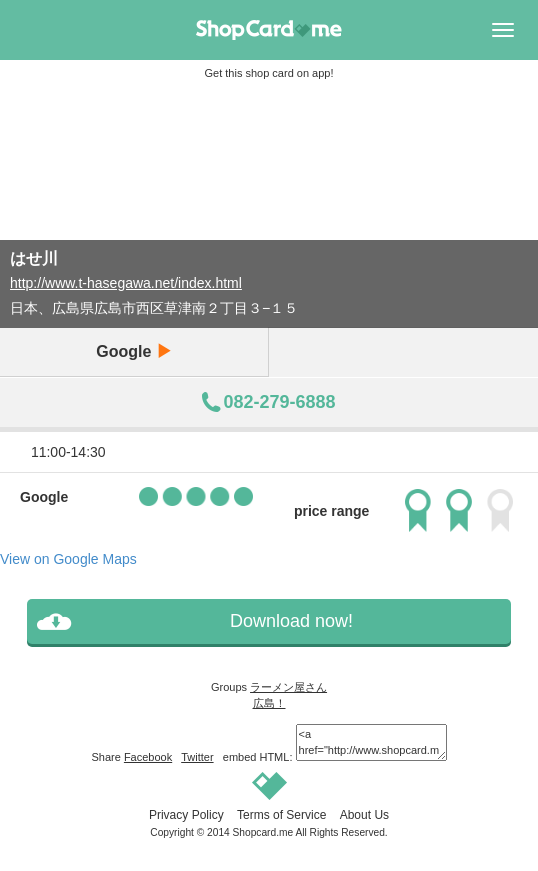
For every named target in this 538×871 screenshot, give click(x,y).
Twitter (197, 757)
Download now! (291, 621)
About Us (364, 815)
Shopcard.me (263, 832)
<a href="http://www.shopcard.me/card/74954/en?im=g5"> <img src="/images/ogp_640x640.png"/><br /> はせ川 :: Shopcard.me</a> (371, 742)
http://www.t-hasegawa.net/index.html (126, 283)
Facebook (148, 757)
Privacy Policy (186, 815)
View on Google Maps (68, 559)
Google (134, 351)
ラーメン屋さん (288, 687)
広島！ (269, 703)
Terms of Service (281, 815)
